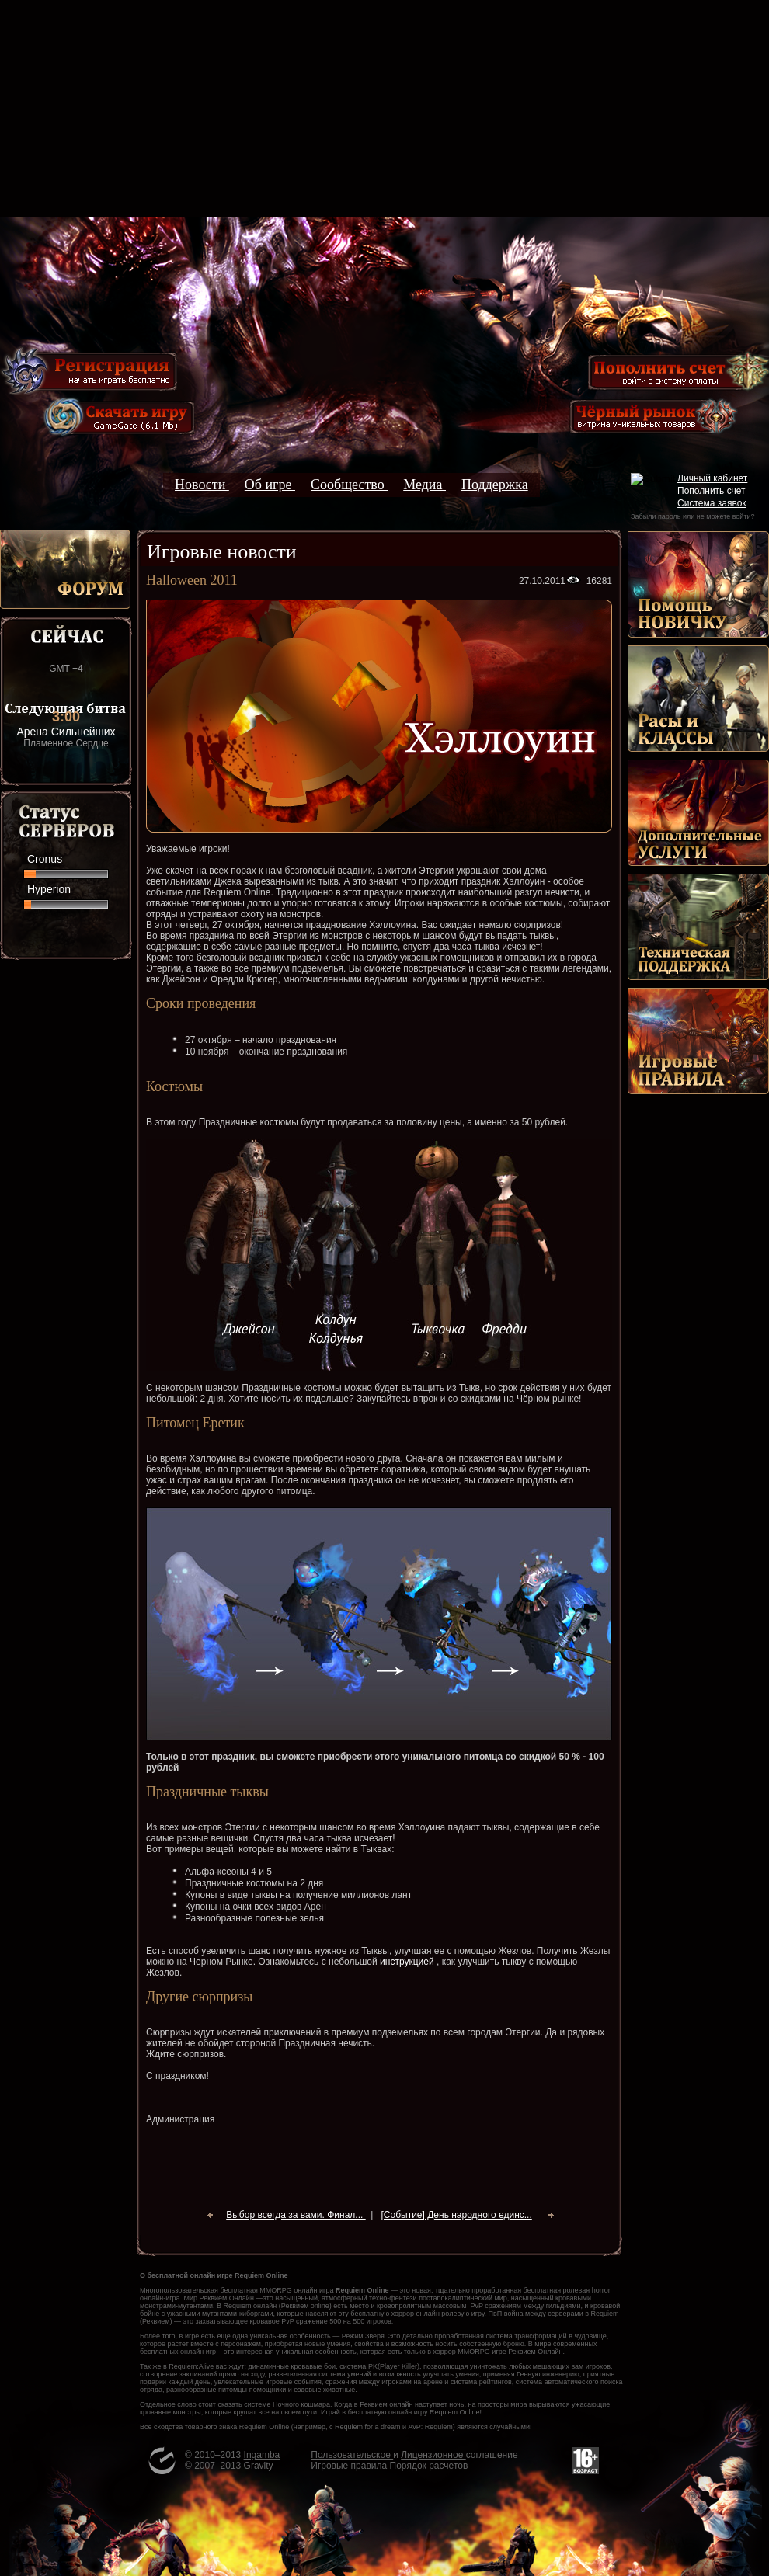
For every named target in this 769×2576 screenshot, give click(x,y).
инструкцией (408, 1961)
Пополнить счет (711, 490)
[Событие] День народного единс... (456, 2214)
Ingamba (262, 2454)
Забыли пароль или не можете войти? (692, 516)
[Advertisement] (385, 108)
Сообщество (349, 484)
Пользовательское (352, 2454)
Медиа (424, 484)
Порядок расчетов (429, 2465)
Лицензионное (433, 2454)
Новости (202, 484)
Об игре (270, 484)
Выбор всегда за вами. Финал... (295, 2214)
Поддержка (494, 484)
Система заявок (711, 503)
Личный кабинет (712, 478)
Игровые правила (350, 2465)
